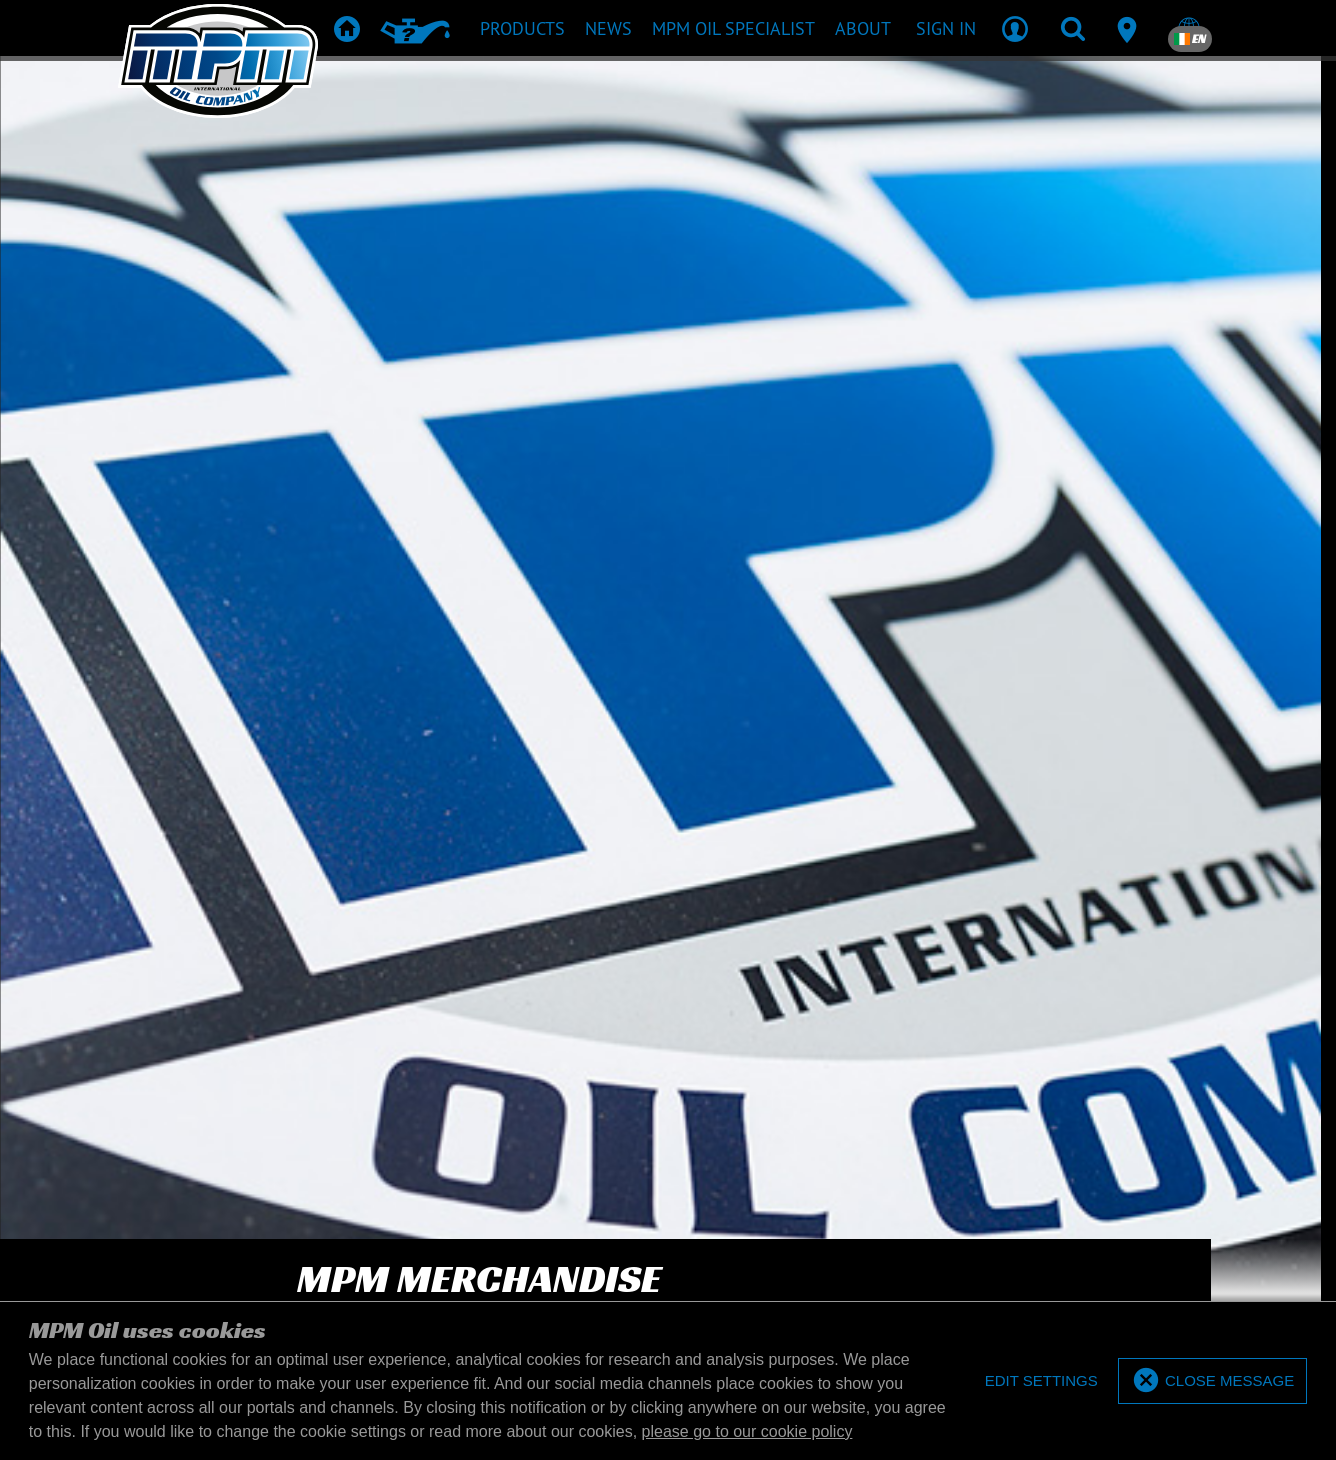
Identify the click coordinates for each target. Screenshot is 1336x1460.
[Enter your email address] (287, 830)
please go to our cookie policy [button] (747, 1431)
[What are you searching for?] (637, 183)
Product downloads (666, 995)
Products (451, 965)
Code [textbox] (1066, 183)
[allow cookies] (1212, 1381)
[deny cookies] (1040, 1381)
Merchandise (870, 965)
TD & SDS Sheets (757, 965)
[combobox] (1055, 183)
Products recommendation (593, 965)
